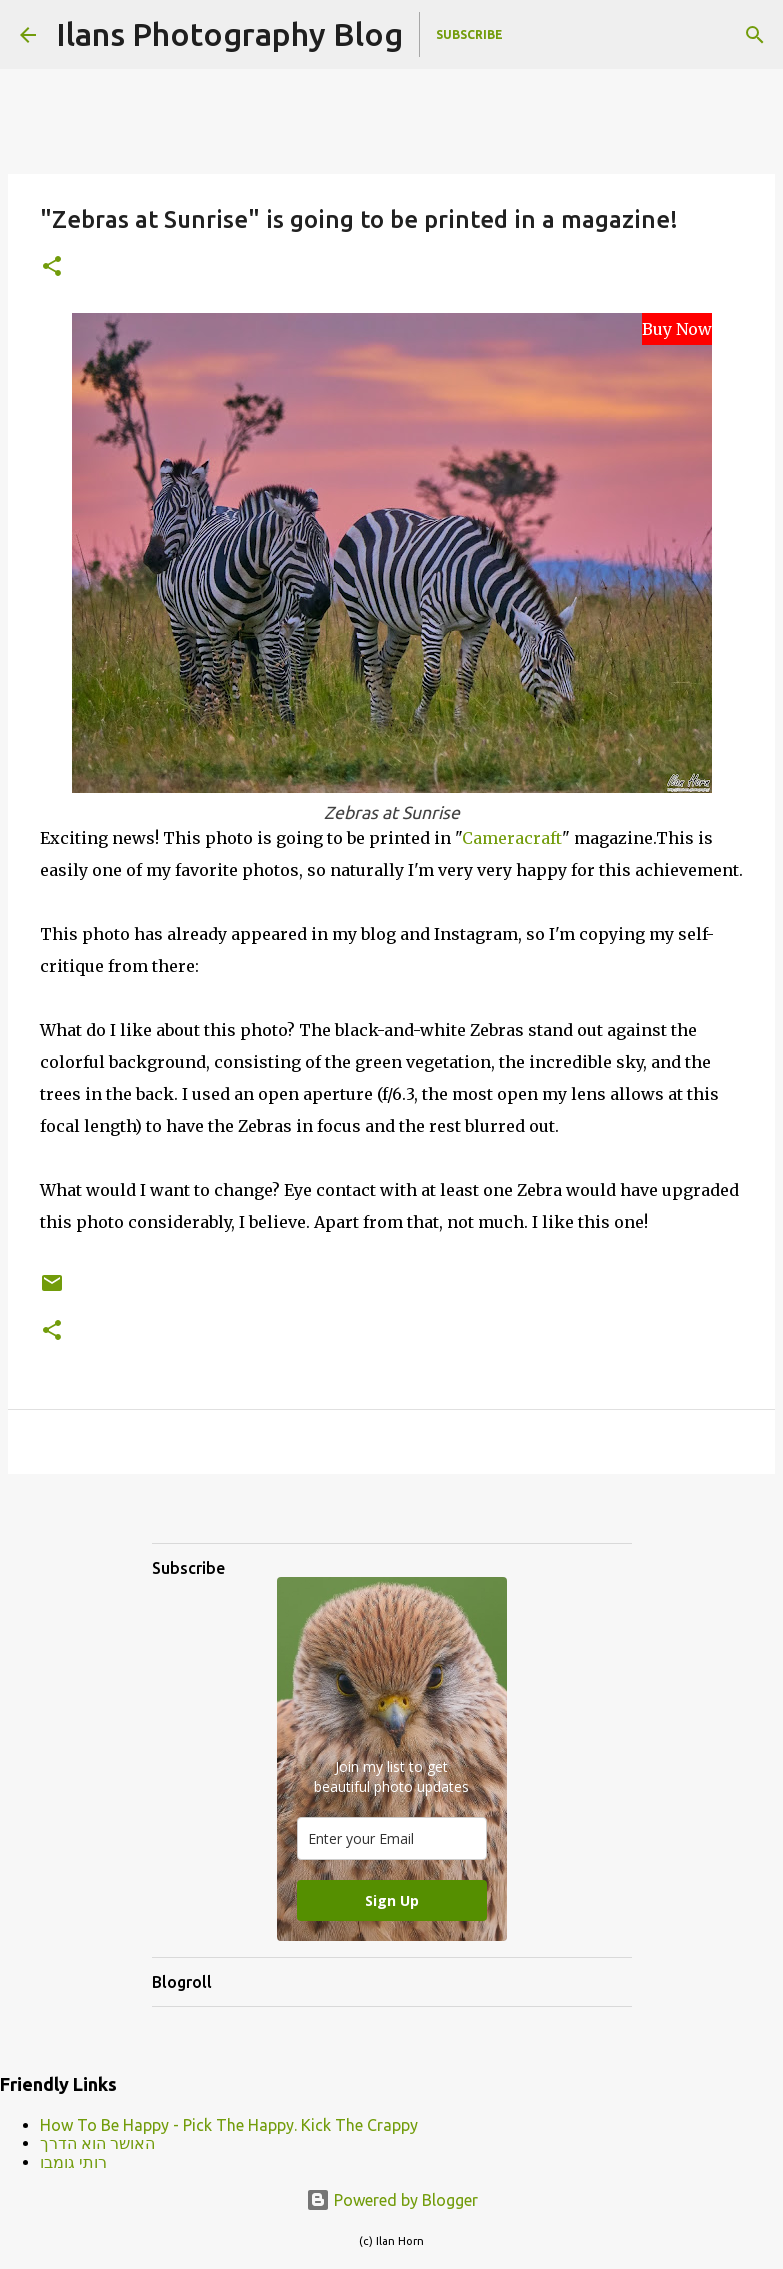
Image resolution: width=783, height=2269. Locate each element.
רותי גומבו (73, 2162)
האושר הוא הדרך (97, 2143)
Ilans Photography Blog (229, 34)
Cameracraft (512, 838)
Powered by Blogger (392, 2200)
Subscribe (469, 34)
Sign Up (392, 1900)
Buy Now (677, 329)
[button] (52, 267)
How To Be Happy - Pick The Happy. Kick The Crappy (229, 2125)
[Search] (755, 35)
